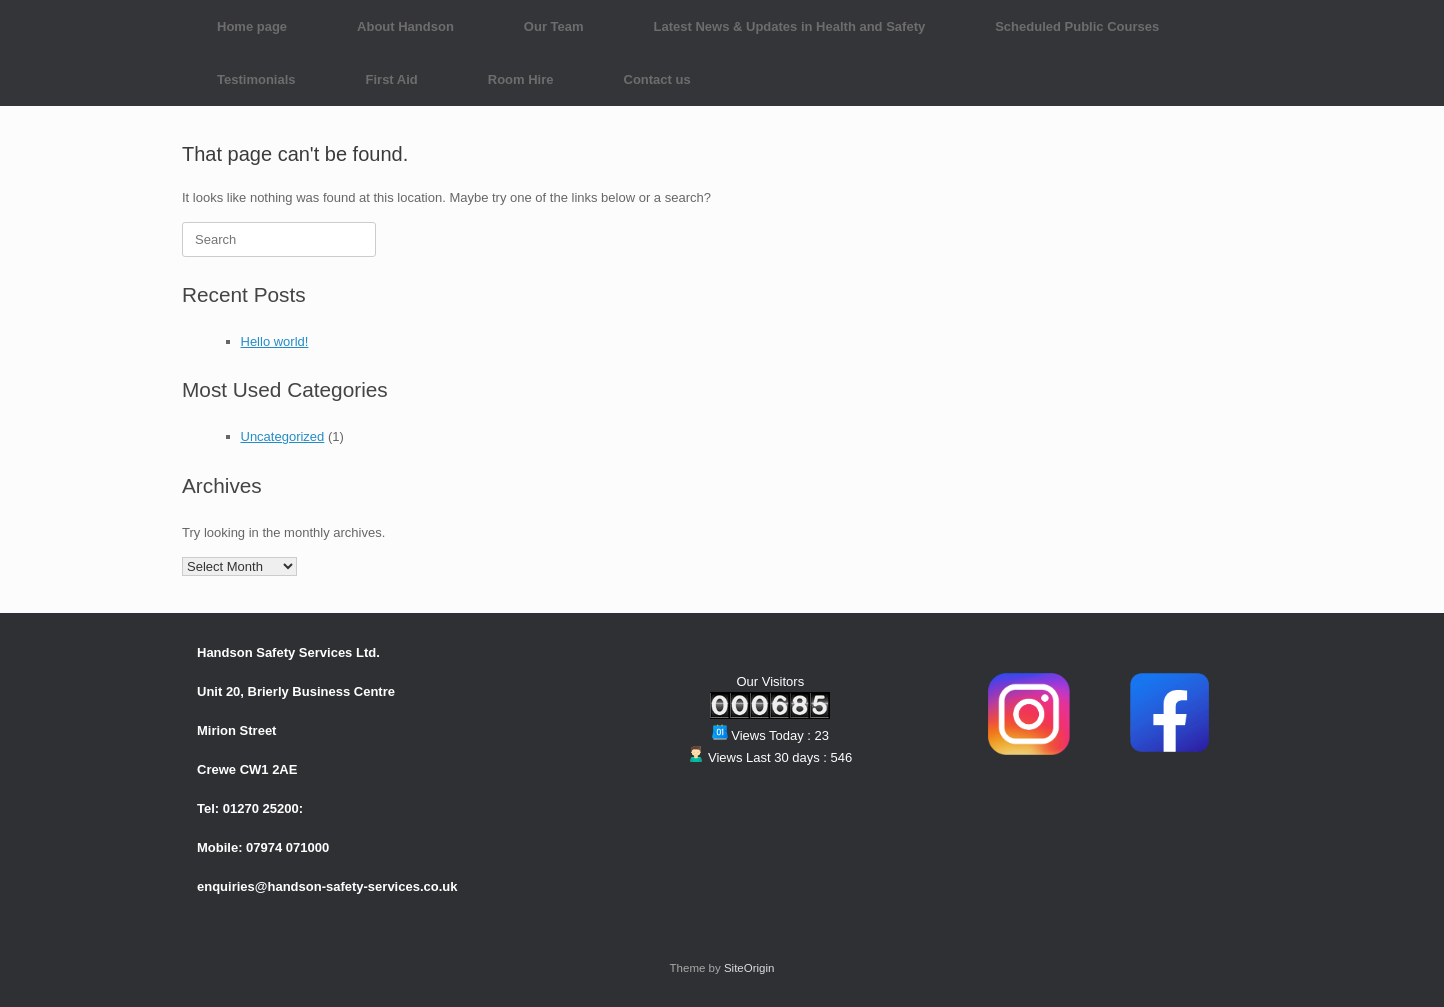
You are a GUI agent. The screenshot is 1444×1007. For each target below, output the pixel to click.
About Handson (405, 26)
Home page (252, 26)
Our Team (554, 26)
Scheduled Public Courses (1077, 26)
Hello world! (275, 341)
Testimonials (256, 79)
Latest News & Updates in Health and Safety (790, 26)
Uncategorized (283, 436)
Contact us (657, 79)
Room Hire (521, 79)
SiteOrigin (749, 968)
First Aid (392, 79)
